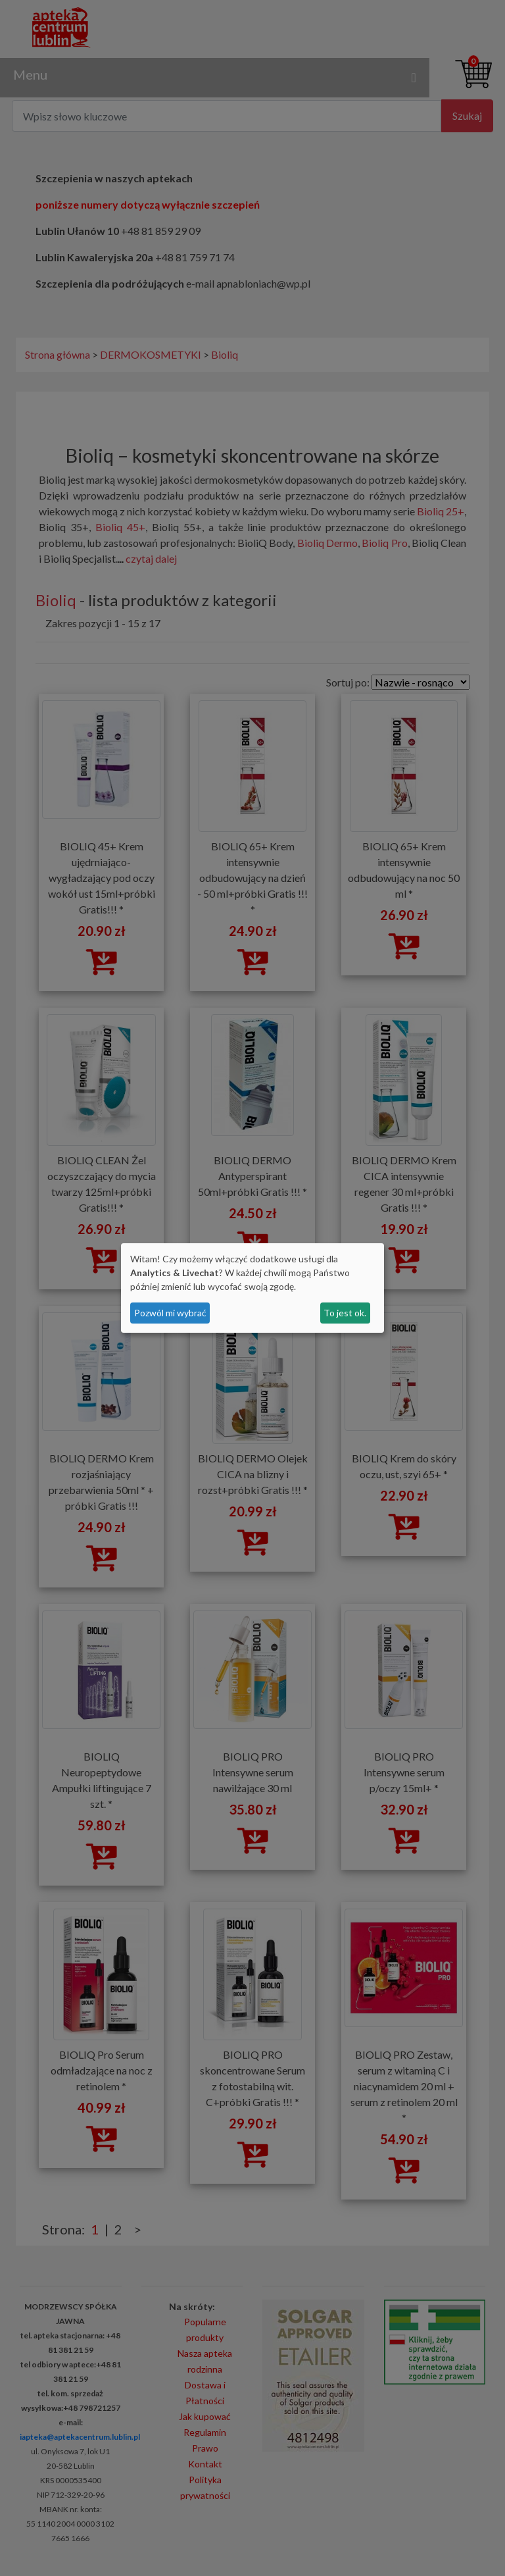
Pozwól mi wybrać (170, 1312)
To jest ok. (345, 1312)
